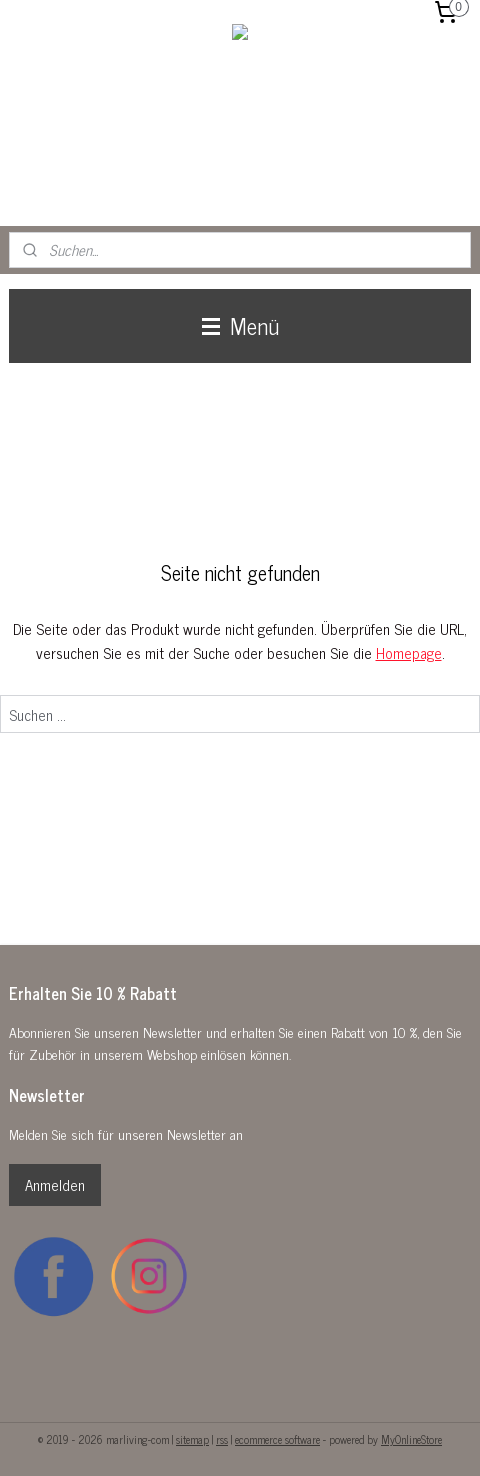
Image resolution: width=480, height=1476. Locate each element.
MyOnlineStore (411, 1439)
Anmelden (55, 1184)
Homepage (409, 652)
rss (222, 1439)
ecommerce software (277, 1439)
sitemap (192, 1439)
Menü (240, 325)
